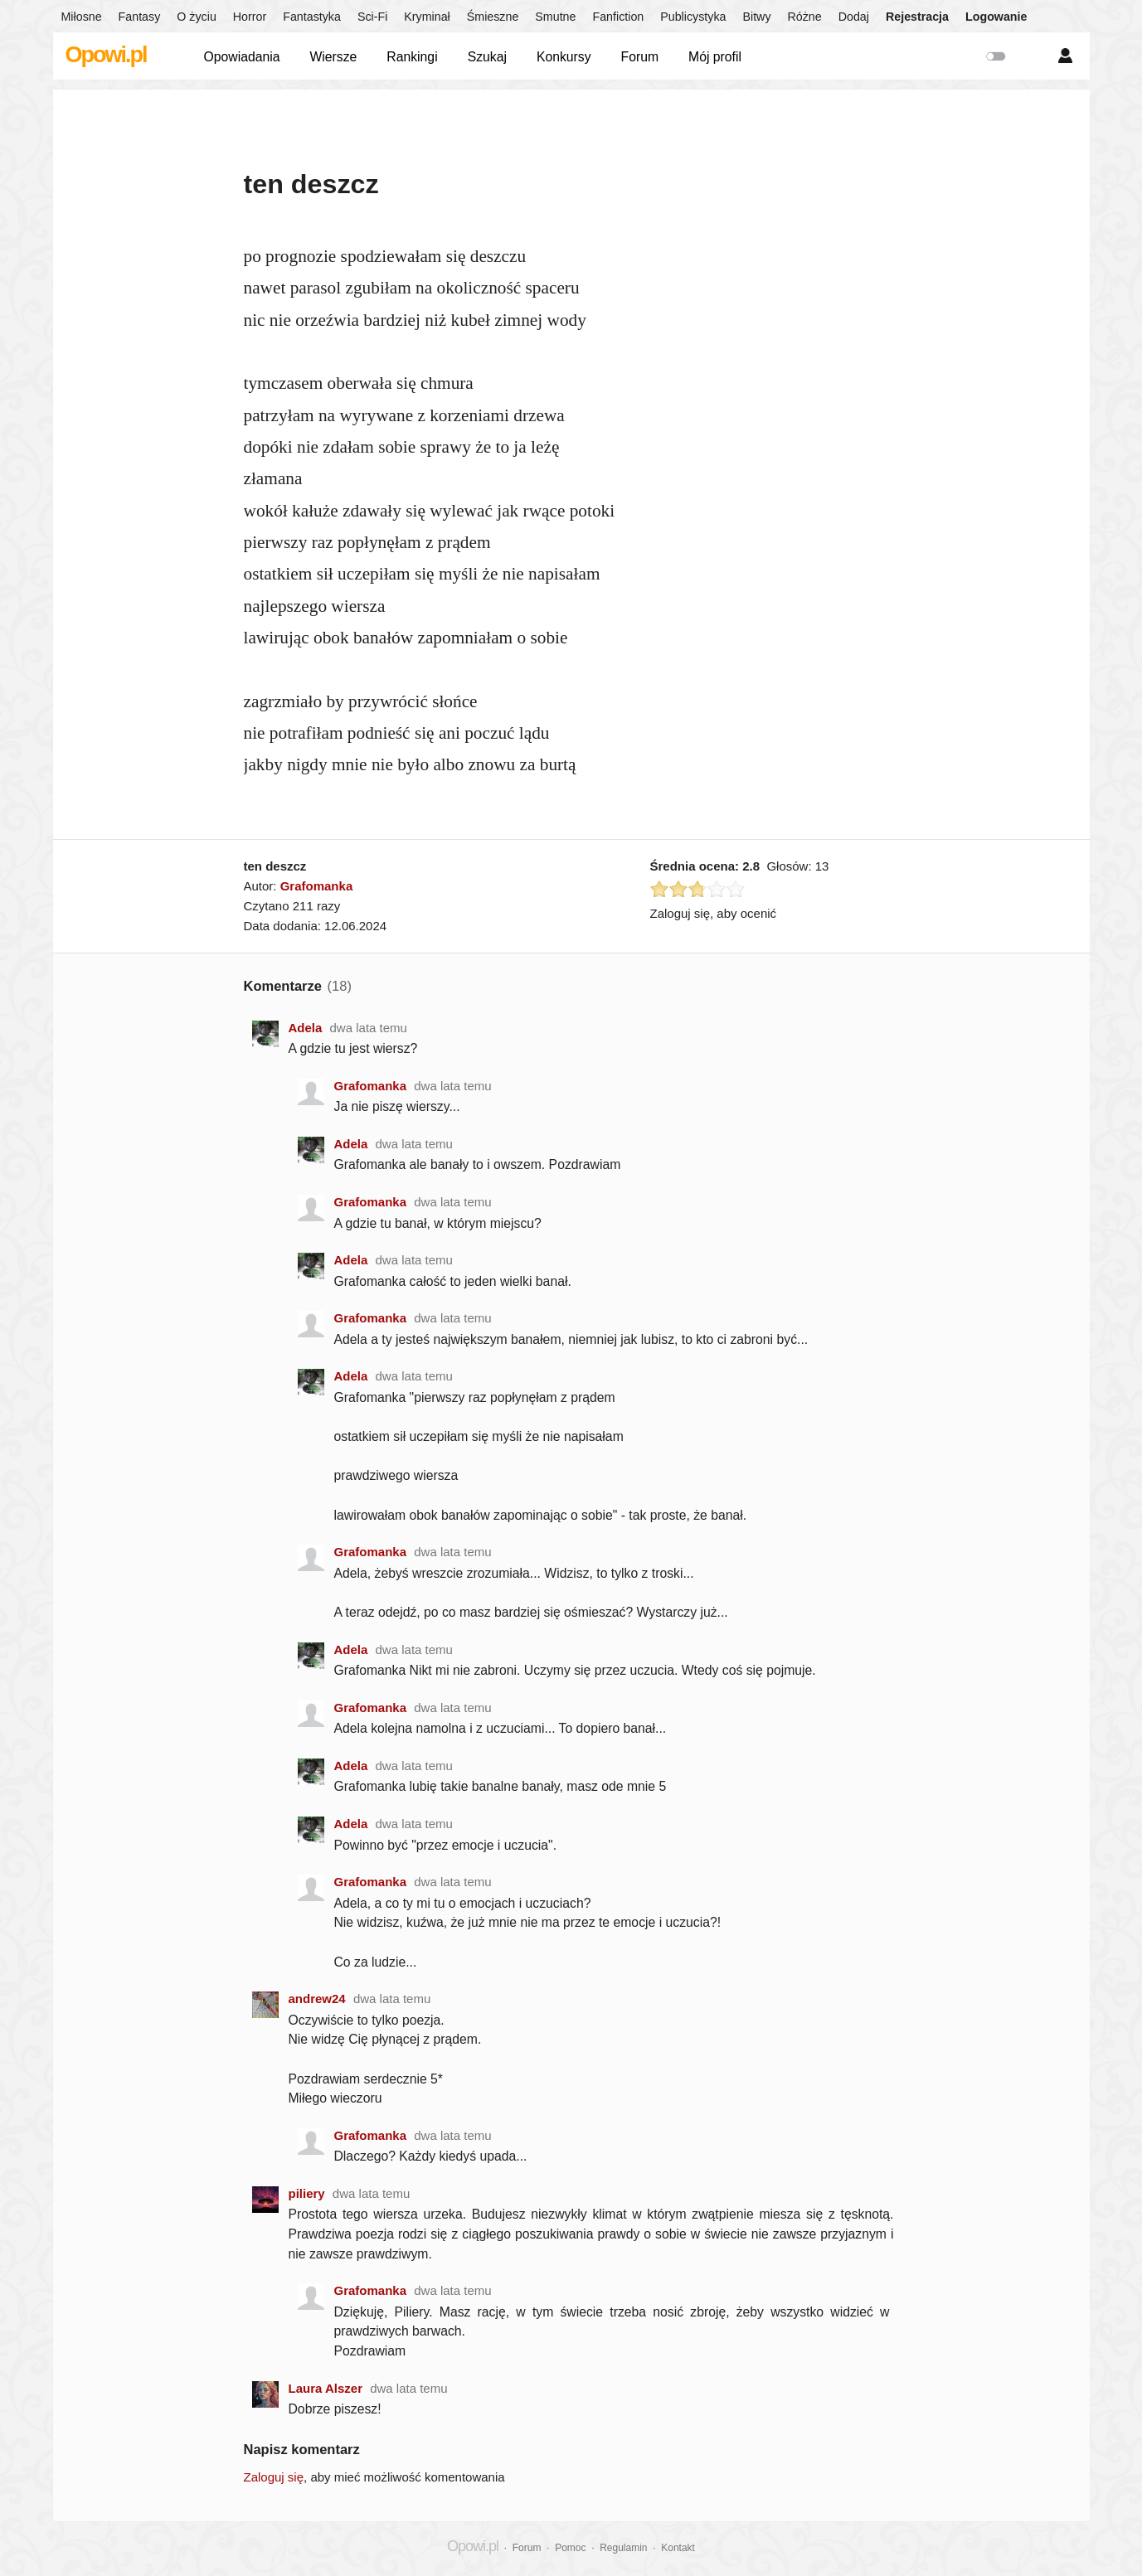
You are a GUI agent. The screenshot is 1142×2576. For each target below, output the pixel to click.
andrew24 (317, 1998)
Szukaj (487, 57)
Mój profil (714, 57)
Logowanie (996, 16)
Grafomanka (316, 886)
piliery (307, 2193)
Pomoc (570, 2548)
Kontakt (678, 2548)
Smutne (555, 16)
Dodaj (853, 16)
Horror (249, 16)
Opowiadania (242, 57)
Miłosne (81, 16)
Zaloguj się (274, 2477)
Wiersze (333, 57)
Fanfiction (618, 16)
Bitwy (756, 16)
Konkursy (564, 57)
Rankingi (411, 57)
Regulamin (623, 2548)
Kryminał (427, 16)
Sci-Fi (372, 16)
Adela (306, 1028)
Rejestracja (917, 16)
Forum (640, 57)
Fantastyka (312, 16)
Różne (805, 16)
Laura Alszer (325, 2388)
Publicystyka (693, 16)
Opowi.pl (106, 54)
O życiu (196, 16)
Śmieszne (493, 16)
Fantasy (140, 16)
